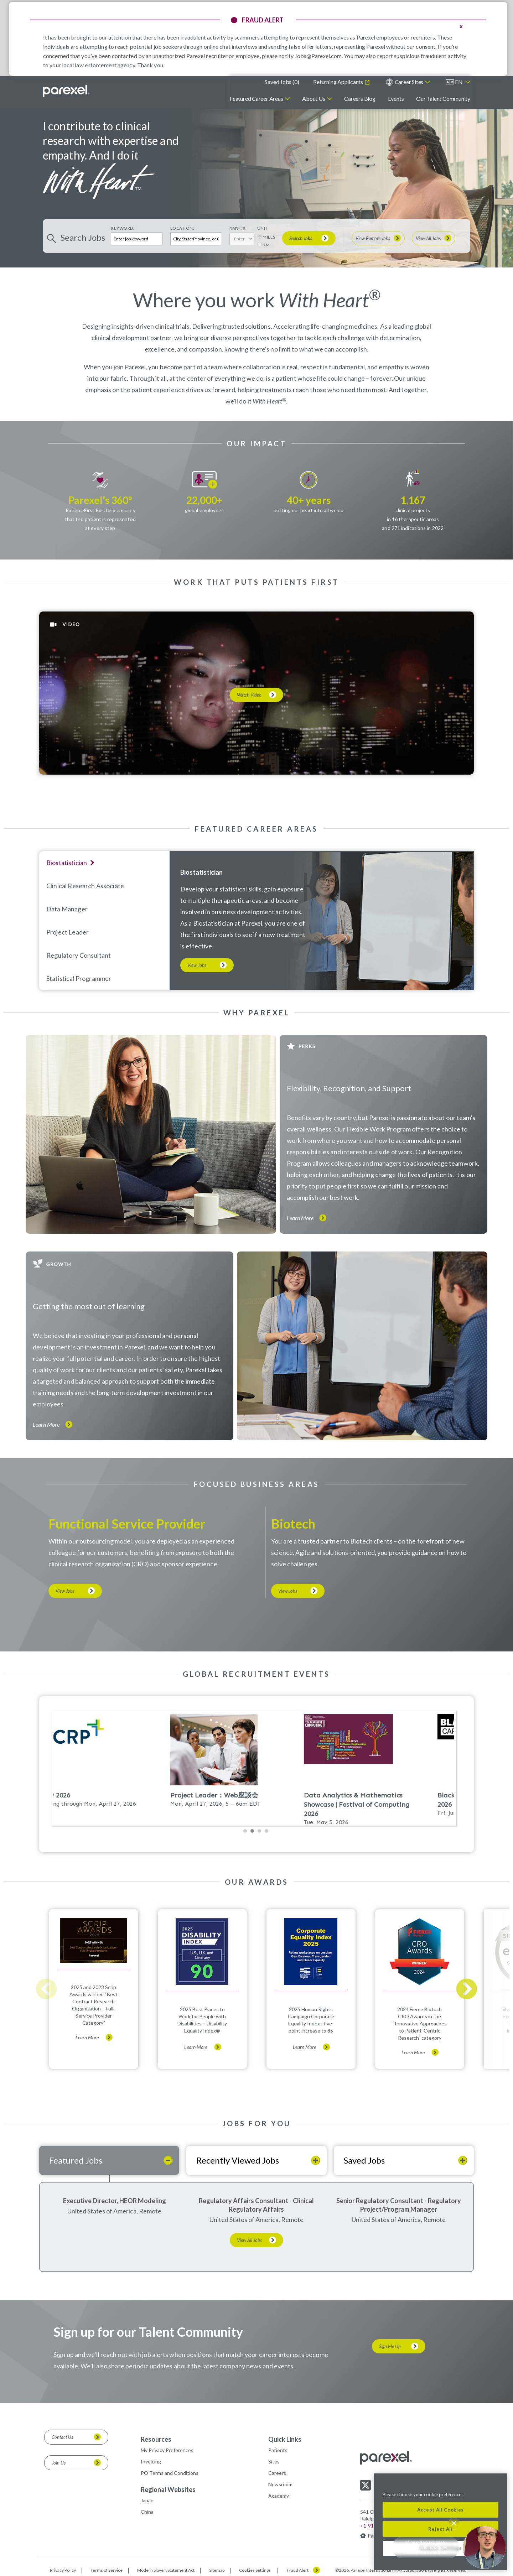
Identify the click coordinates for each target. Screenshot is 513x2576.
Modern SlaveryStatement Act (166, 2570)
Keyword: (122, 228)
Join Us (59, 2463)
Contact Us (62, 2437)
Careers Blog (359, 98)
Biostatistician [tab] (66, 863)
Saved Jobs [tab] (364, 2160)
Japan (147, 2500)
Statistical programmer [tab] (78, 978)
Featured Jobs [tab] (75, 2160)
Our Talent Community (443, 98)
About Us (313, 98)
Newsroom (280, 2484)
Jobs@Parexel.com (318, 55)
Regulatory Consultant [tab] (78, 955)
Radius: (238, 228)
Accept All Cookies (440, 2510)
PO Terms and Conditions (169, 2473)
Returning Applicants (338, 81)
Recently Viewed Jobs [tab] (237, 2160)
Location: (182, 228)
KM (266, 245)
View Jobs (196, 965)
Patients (277, 2450)
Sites (274, 2461)
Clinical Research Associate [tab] (85, 886)
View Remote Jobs (373, 238)
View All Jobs (428, 238)
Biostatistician (201, 872)
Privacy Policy (63, 2570)
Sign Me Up (390, 2346)
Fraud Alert (298, 2570)
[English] (458, 82)
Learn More (300, 1218)
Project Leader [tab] (67, 932)
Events (396, 98)
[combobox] (196, 238)
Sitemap (216, 2570)
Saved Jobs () (282, 81)
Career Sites (409, 81)
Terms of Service (106, 2570)
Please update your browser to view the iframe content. (256, 1772)
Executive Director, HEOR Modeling (114, 2201)
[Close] (498, 2484)
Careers (277, 2473)
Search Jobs (300, 238)
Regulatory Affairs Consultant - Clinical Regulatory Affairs (256, 2205)
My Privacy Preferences (167, 2450)
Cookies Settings (255, 2570)
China (147, 2512)
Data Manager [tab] (67, 909)
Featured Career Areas (256, 98)
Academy (278, 2496)
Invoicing (151, 2461)
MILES (269, 237)
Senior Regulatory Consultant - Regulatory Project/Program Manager (398, 2205)
